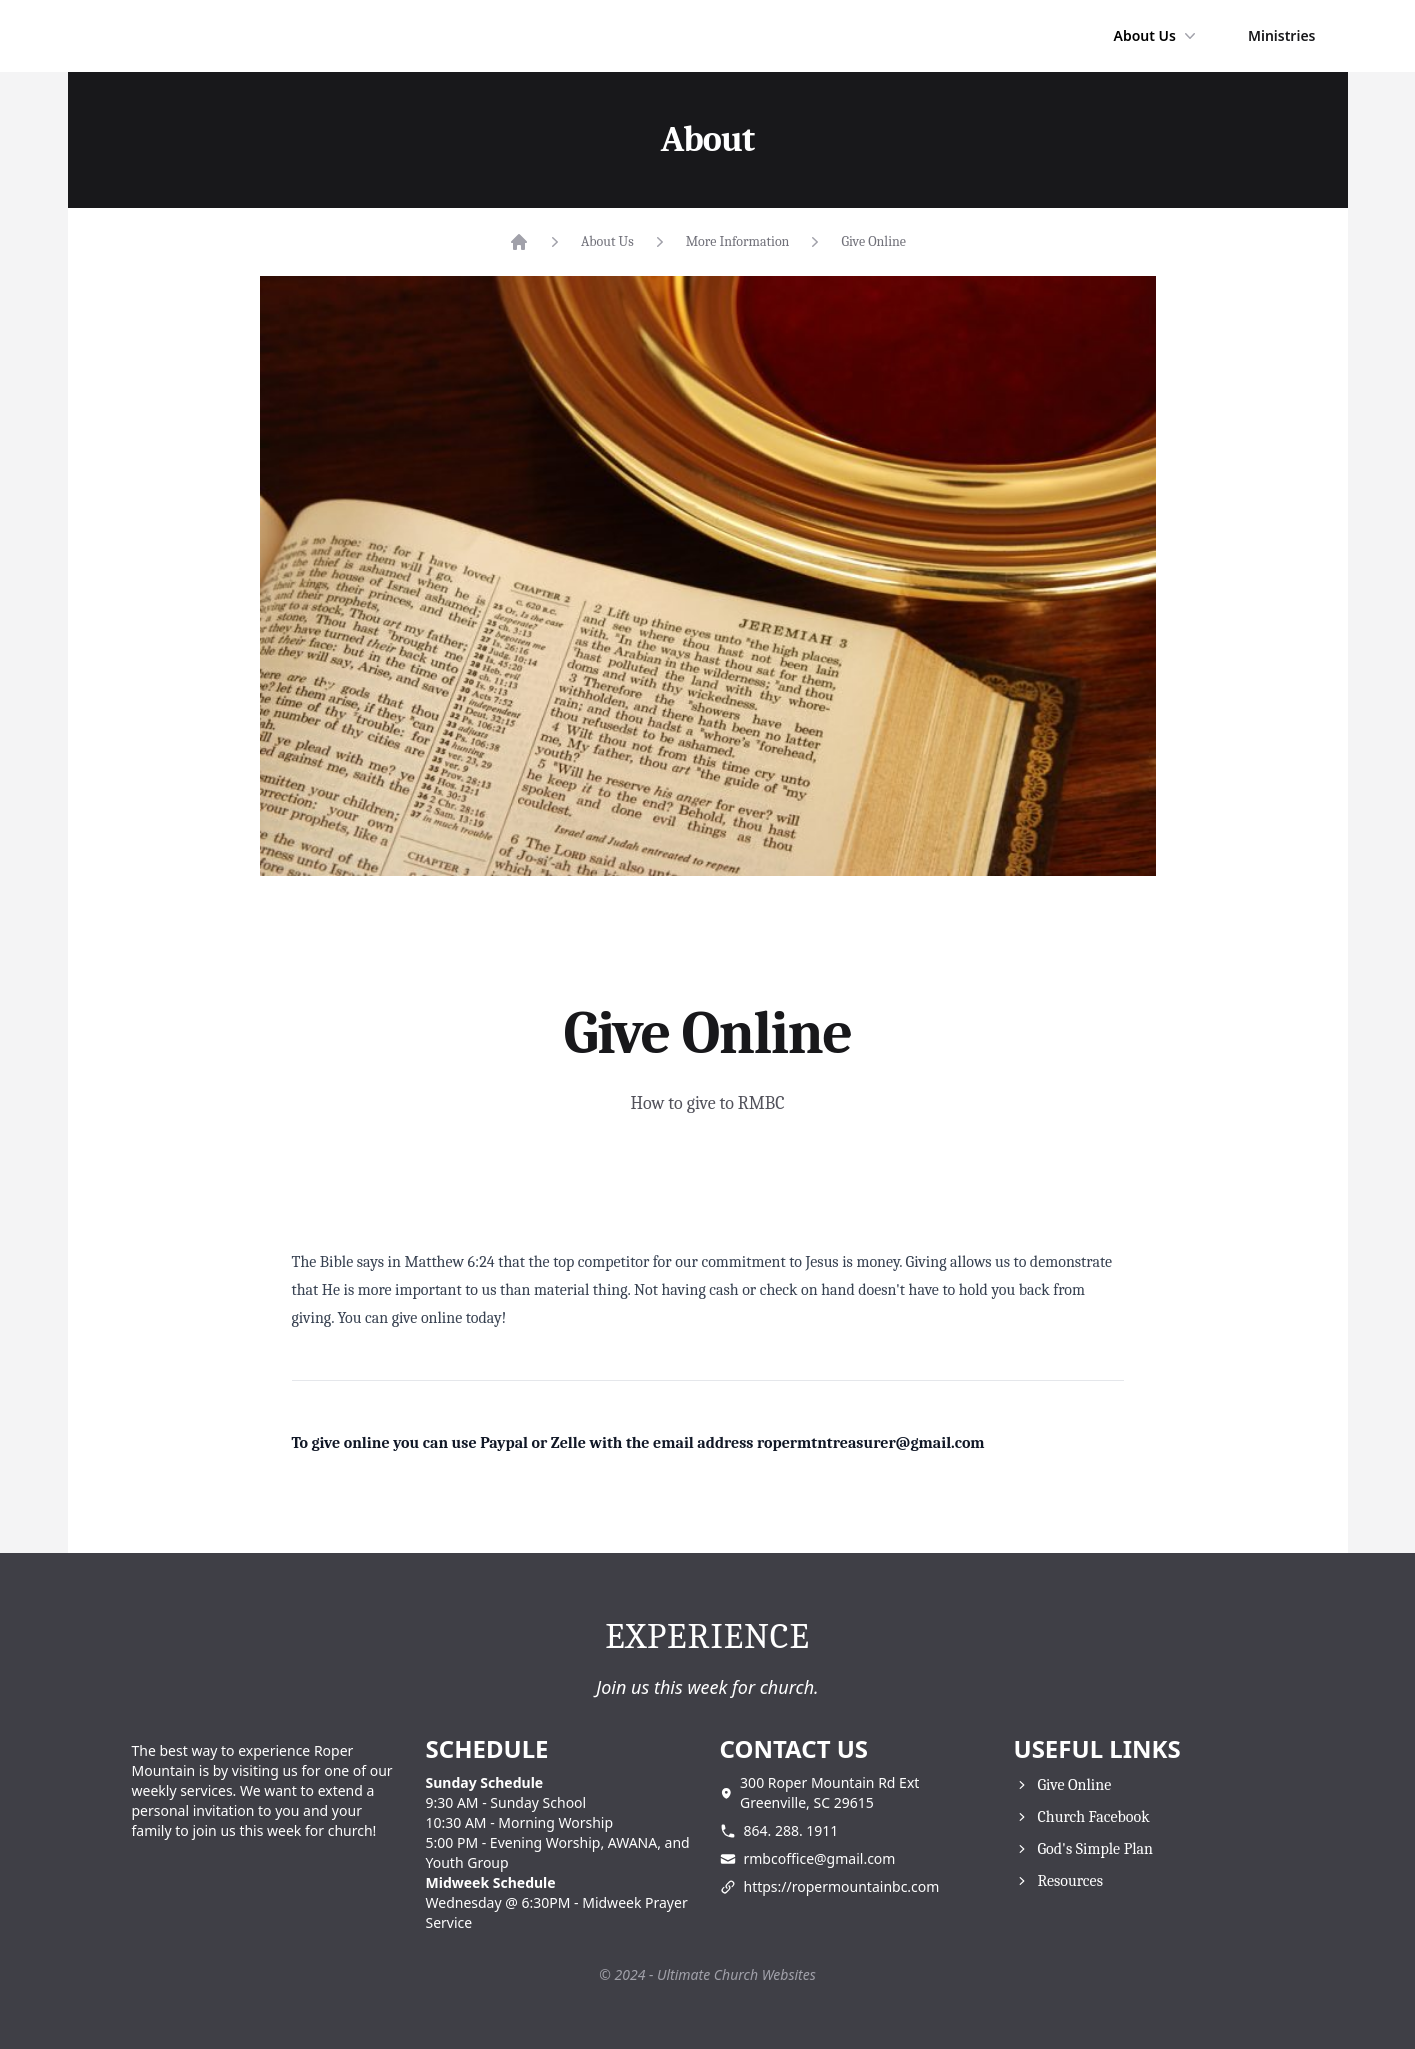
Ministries (1282, 35)
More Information (738, 241)
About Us (1156, 36)
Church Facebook (1094, 1817)
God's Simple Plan (1095, 1849)
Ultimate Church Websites (736, 1974)
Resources (1070, 1881)
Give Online (873, 241)
